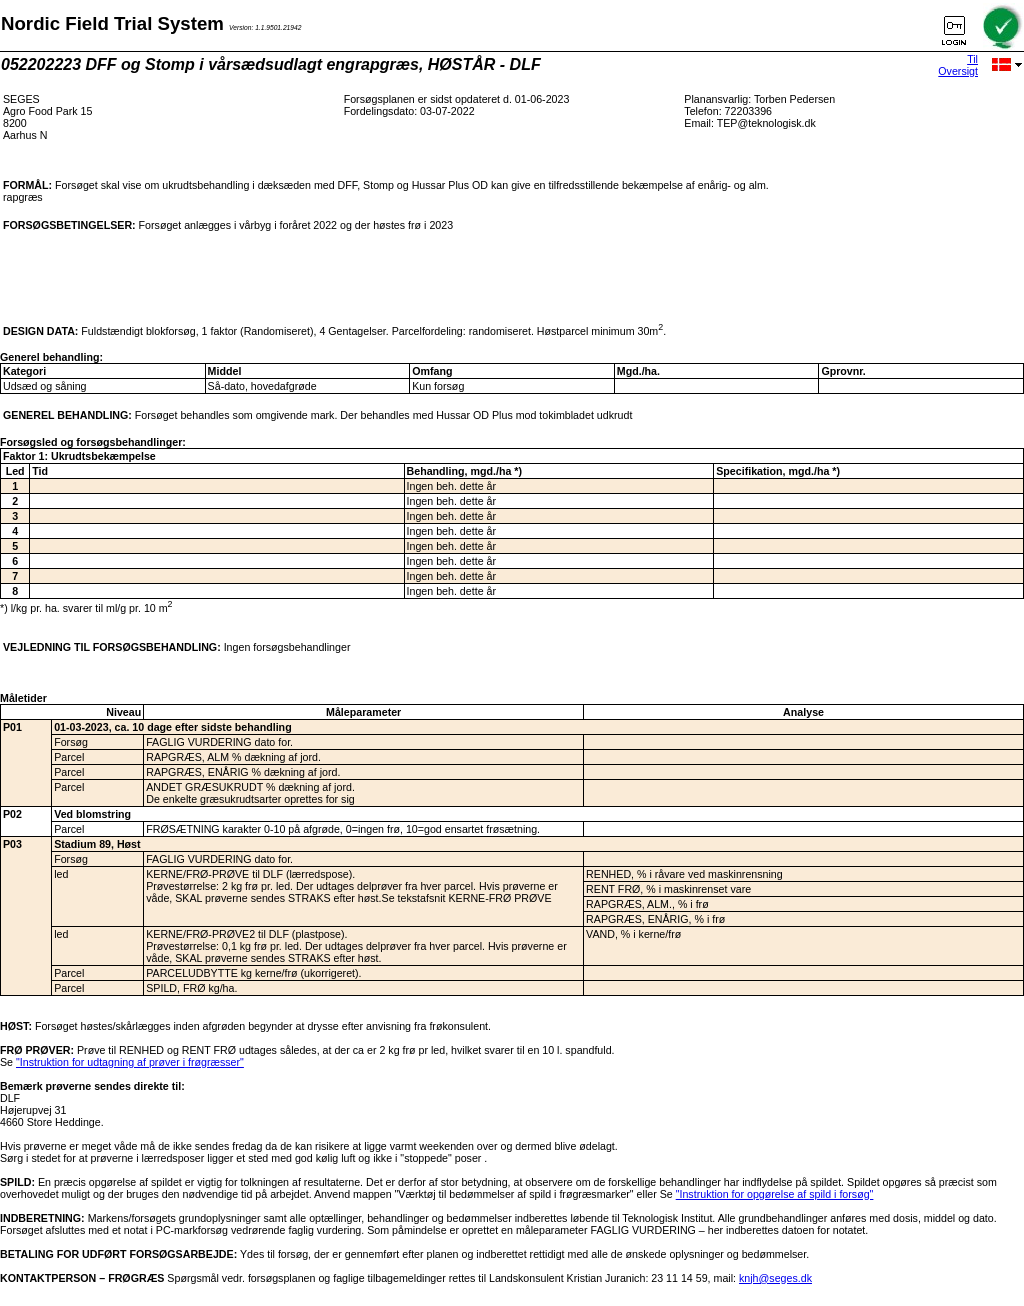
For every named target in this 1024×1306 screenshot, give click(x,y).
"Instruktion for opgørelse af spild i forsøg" (775, 1194)
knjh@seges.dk (775, 1278)
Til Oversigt (958, 65)
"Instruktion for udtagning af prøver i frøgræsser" (130, 1062)
